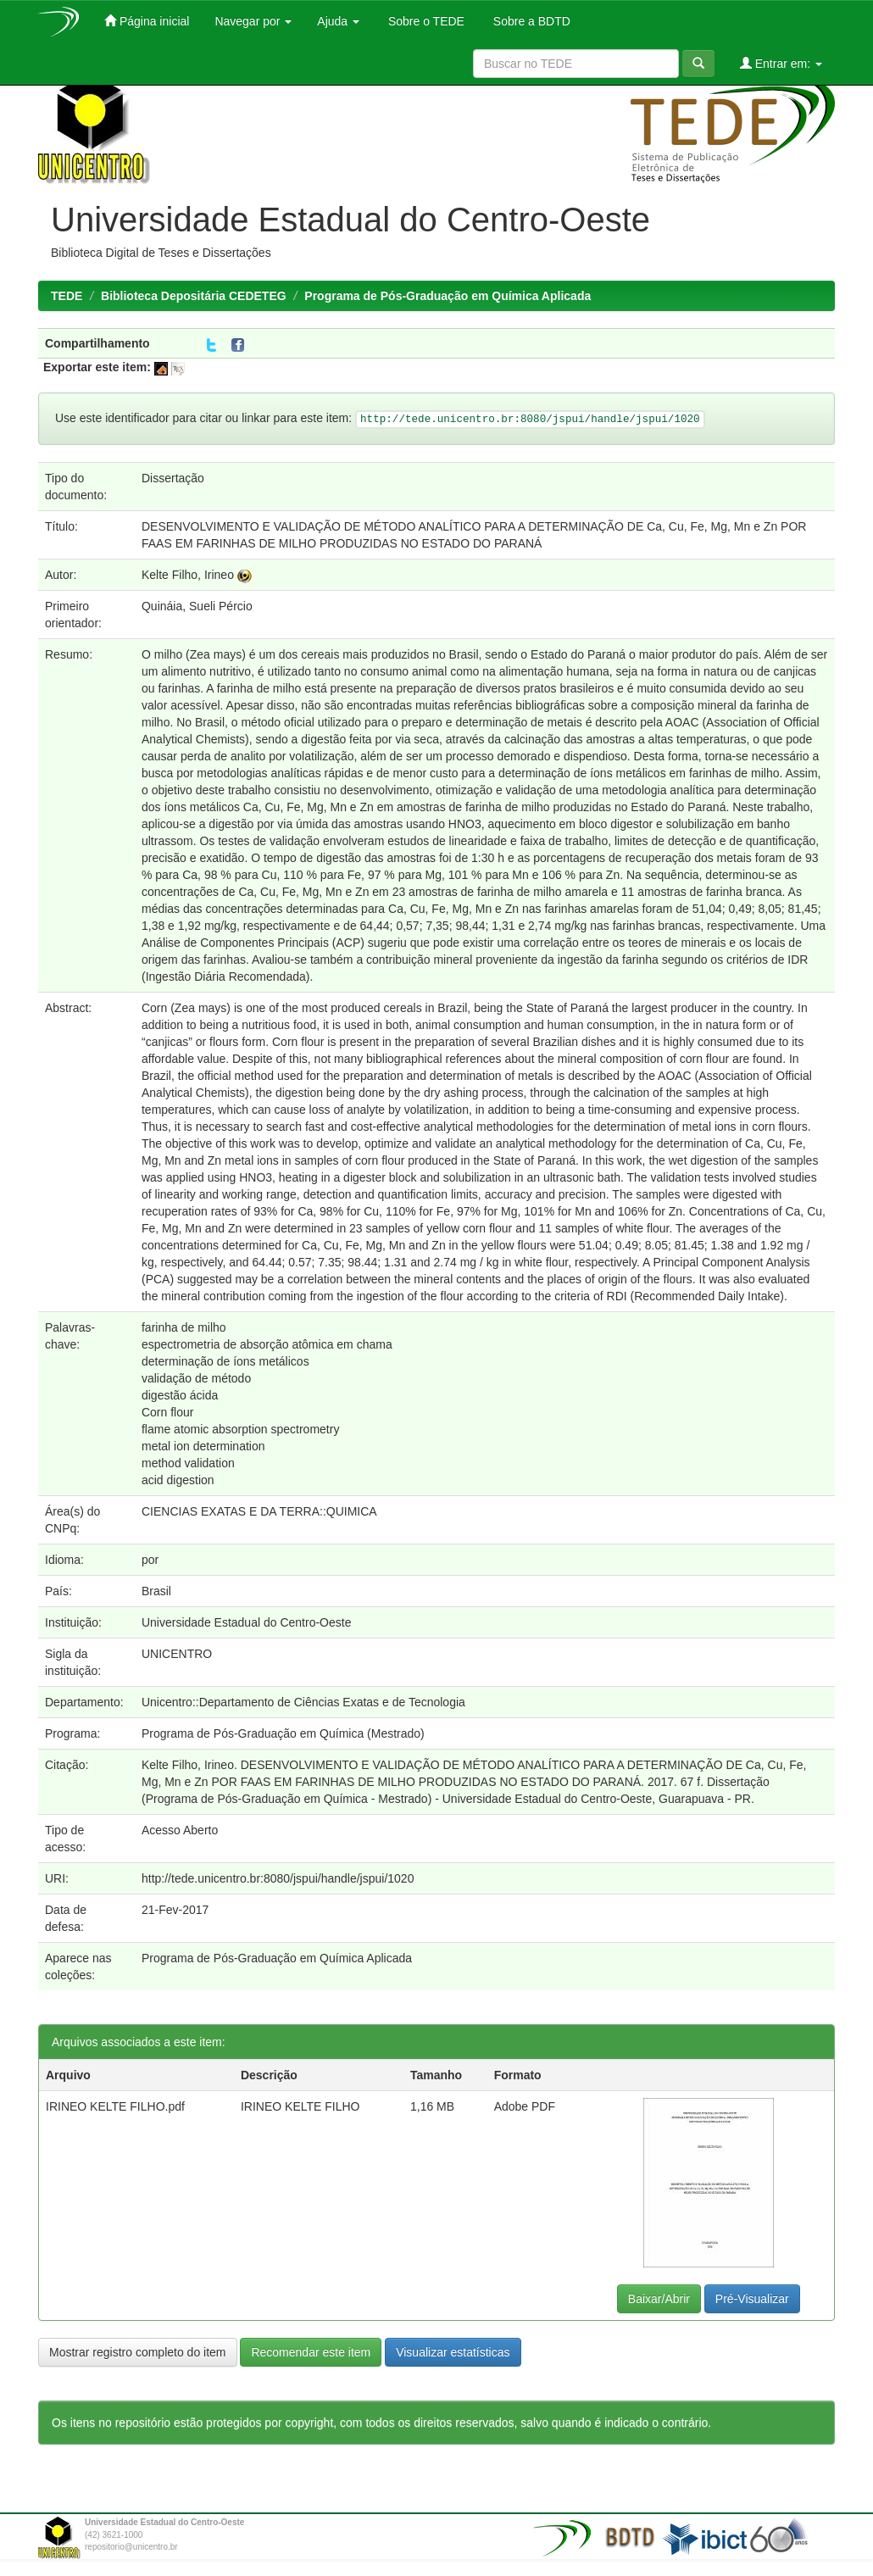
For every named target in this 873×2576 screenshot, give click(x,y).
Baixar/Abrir (659, 2299)
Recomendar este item (310, 2352)
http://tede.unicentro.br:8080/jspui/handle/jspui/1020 (278, 1878)
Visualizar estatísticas (452, 2352)
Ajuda (338, 21)
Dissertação (173, 478)
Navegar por (253, 21)
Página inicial (146, 21)
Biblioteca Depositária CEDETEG (193, 296)
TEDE (66, 296)
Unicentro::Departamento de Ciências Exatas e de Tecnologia (303, 1702)
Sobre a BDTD (530, 21)
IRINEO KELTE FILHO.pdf (115, 2106)
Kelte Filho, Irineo (188, 574)
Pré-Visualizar (752, 2299)
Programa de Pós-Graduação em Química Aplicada (447, 296)
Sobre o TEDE (424, 21)
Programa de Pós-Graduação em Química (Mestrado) (283, 1733)
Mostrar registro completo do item (137, 2352)
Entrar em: (781, 63)
